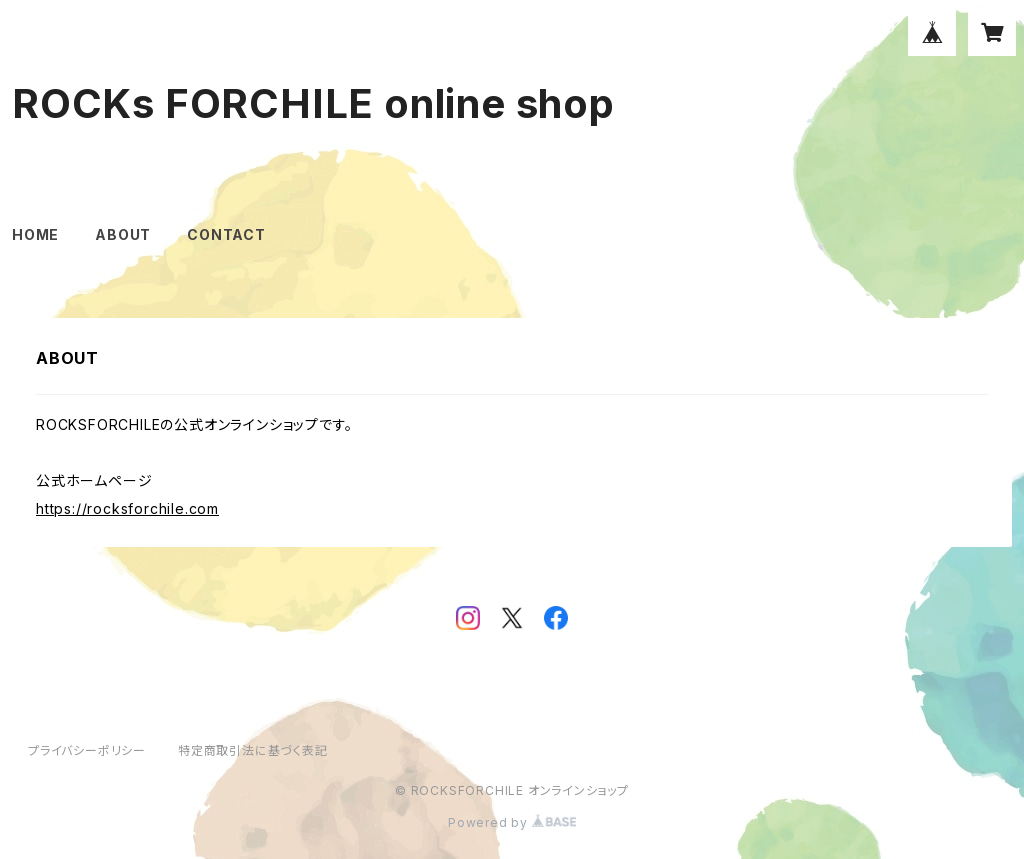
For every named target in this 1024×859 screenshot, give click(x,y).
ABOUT (123, 234)
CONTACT (226, 234)
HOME (35, 234)
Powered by (512, 822)
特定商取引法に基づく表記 (253, 750)
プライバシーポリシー (87, 750)
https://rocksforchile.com (127, 508)
